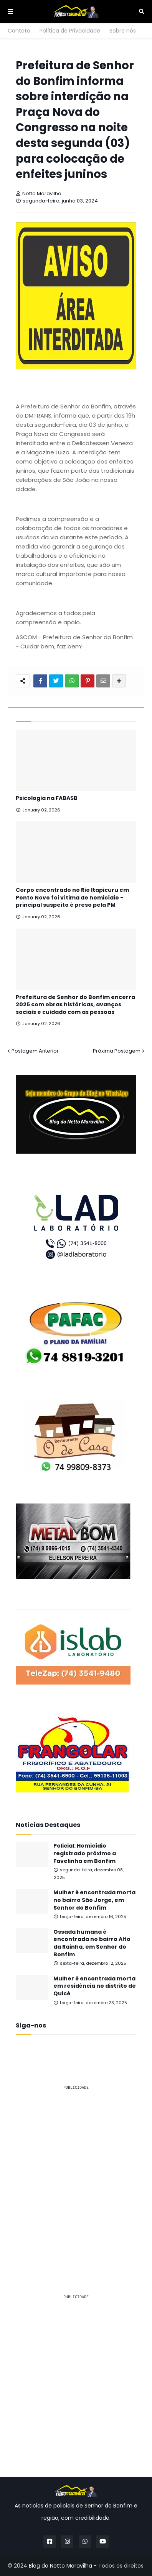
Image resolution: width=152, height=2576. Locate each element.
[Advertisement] (76, 2172)
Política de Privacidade (70, 30)
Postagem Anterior (35, 1051)
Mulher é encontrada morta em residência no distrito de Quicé (94, 1986)
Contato (19, 30)
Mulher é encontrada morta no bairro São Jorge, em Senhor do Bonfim (94, 1900)
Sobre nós (122, 30)
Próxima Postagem (116, 1051)
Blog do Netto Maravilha (60, 2565)
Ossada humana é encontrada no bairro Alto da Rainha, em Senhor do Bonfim (92, 1943)
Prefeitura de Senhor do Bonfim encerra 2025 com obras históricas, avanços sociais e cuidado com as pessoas (75, 1005)
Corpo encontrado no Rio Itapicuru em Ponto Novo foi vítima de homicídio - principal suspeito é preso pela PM (72, 897)
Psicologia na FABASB (47, 798)
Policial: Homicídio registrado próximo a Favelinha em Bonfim (84, 1853)
